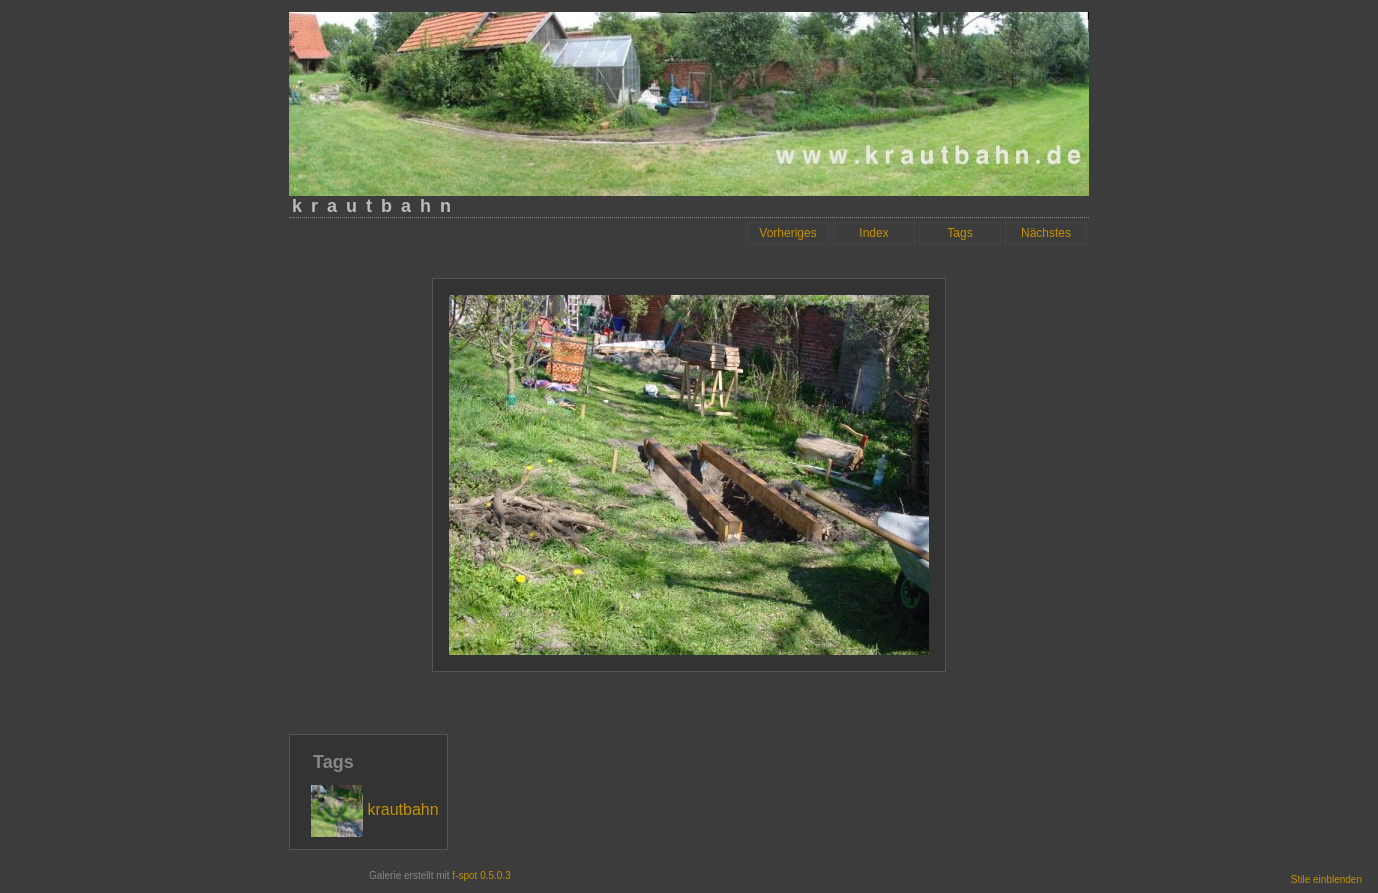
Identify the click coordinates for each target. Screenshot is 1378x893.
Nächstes (1046, 233)
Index (873, 233)
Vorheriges (787, 233)
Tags (959, 233)
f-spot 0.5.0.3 (481, 875)
